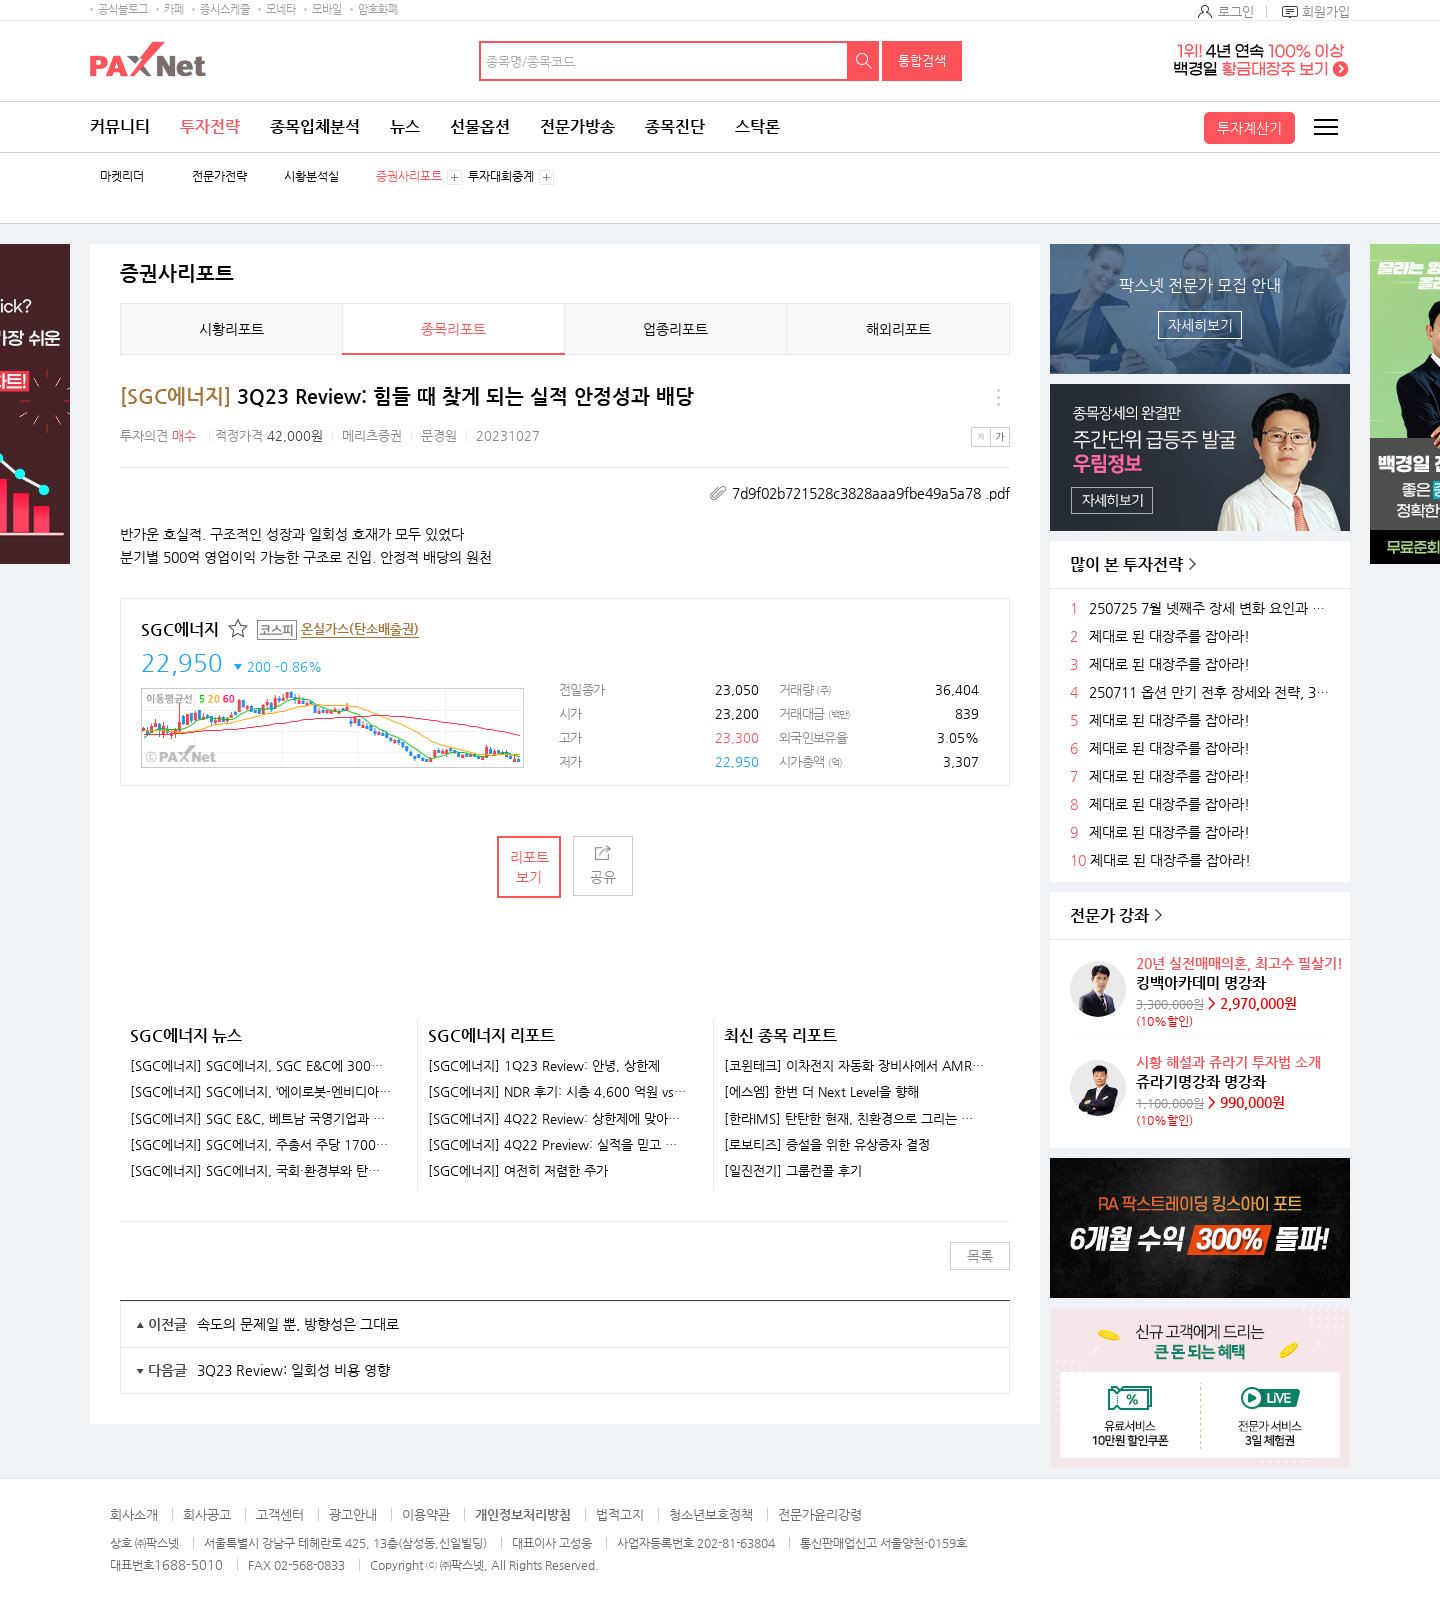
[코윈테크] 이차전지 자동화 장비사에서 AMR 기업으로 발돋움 (854, 1066)
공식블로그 (123, 9)
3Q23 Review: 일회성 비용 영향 (293, 1370)
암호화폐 (378, 9)
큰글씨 (1000, 437)
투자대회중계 (501, 176)
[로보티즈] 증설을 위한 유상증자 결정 (827, 1145)
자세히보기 (1200, 325)
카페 (174, 9)
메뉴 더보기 (998, 397)
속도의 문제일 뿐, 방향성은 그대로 (298, 1324)
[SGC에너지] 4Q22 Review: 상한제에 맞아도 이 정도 (558, 1119)
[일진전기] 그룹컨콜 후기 (793, 1171)
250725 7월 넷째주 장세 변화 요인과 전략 (1212, 608)
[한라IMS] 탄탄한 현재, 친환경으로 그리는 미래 (854, 1119)
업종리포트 (675, 329)
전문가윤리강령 (820, 1514)
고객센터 (280, 1514)
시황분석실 (311, 176)
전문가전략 (219, 176)
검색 (864, 61)
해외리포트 (898, 329)
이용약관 (426, 1514)
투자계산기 (1249, 128)
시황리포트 (231, 329)
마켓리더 (122, 176)
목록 (980, 1256)
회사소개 (134, 1514)
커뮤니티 (120, 126)
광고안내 (353, 1514)
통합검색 (922, 60)
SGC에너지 (180, 629)
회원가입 (1326, 11)
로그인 (1236, 11)
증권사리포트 (409, 176)
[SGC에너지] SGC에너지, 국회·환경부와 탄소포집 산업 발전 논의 (261, 1171)
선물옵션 (480, 126)
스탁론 (757, 126)
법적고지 (620, 1514)
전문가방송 (577, 126)
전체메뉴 (1325, 127)
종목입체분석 (315, 126)
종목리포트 (453, 329)
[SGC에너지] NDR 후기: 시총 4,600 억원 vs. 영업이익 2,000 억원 (558, 1092)
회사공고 (207, 1514)
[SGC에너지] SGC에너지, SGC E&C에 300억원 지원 (261, 1066)
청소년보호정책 (711, 1514)
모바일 (327, 9)
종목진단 (675, 126)
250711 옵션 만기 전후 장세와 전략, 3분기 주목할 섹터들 (1212, 692)
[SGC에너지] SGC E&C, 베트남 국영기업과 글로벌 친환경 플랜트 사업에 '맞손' (261, 1119)
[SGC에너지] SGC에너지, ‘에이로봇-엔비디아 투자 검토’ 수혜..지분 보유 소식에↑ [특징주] (261, 1092)
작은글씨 (981, 437)
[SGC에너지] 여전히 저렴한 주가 (518, 1171)
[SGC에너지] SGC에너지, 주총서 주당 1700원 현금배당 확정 (261, 1145)
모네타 (281, 9)
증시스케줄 (225, 9)
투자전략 (210, 126)
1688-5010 (188, 1564)
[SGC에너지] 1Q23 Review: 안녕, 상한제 (544, 1066)
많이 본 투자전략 (1126, 564)
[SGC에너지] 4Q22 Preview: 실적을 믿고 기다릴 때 (558, 1145)
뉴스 (405, 126)
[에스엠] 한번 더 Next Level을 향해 (821, 1092)
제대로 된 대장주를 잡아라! (1169, 636)
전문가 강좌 (1109, 915)
